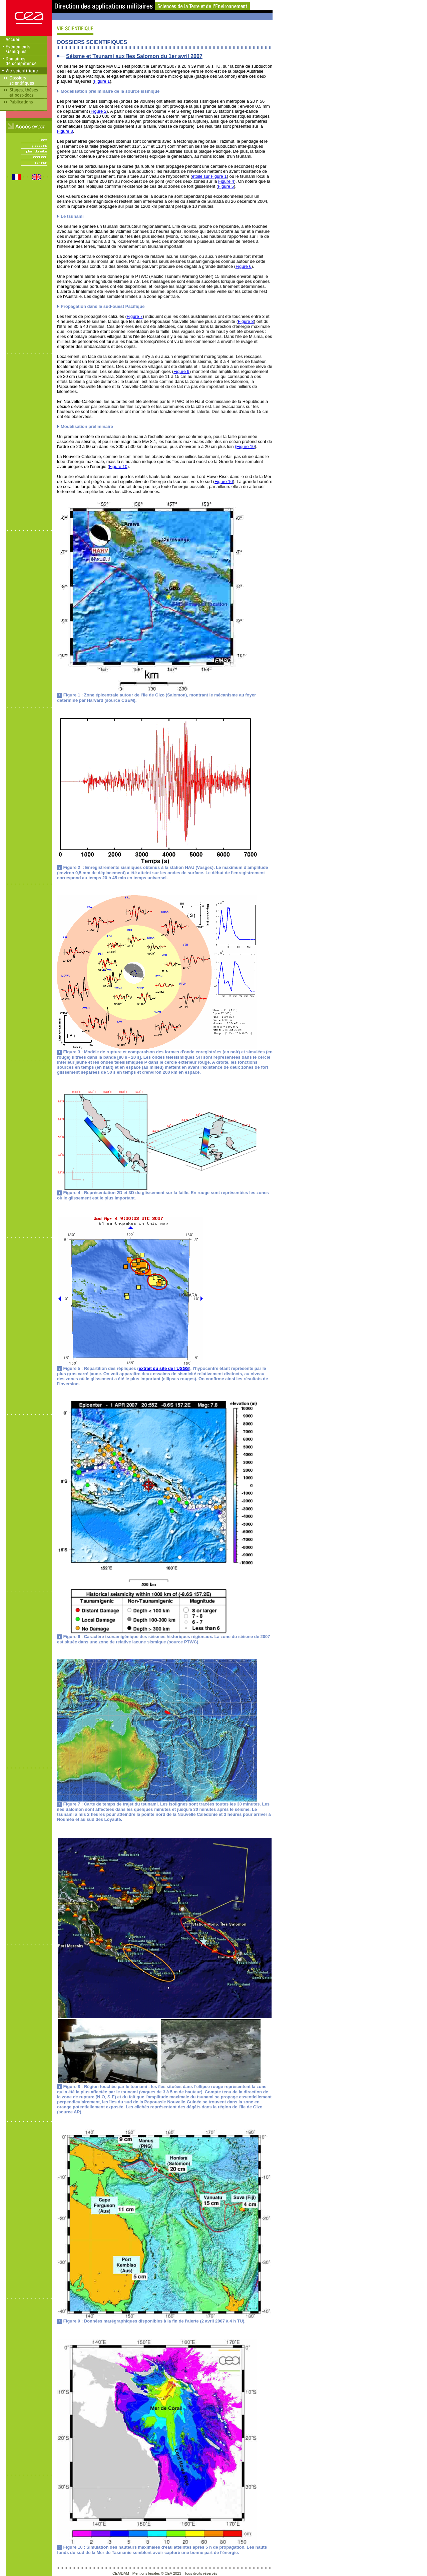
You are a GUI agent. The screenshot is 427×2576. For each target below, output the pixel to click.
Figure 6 (244, 266)
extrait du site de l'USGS (164, 1368)
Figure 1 (102, 81)
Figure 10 (118, 466)
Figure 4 (226, 181)
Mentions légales (146, 2573)
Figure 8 (246, 321)
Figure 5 (226, 186)
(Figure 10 (245, 446)
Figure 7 (135, 316)
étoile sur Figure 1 (209, 176)
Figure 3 (65, 131)
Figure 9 (181, 371)
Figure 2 (98, 111)
